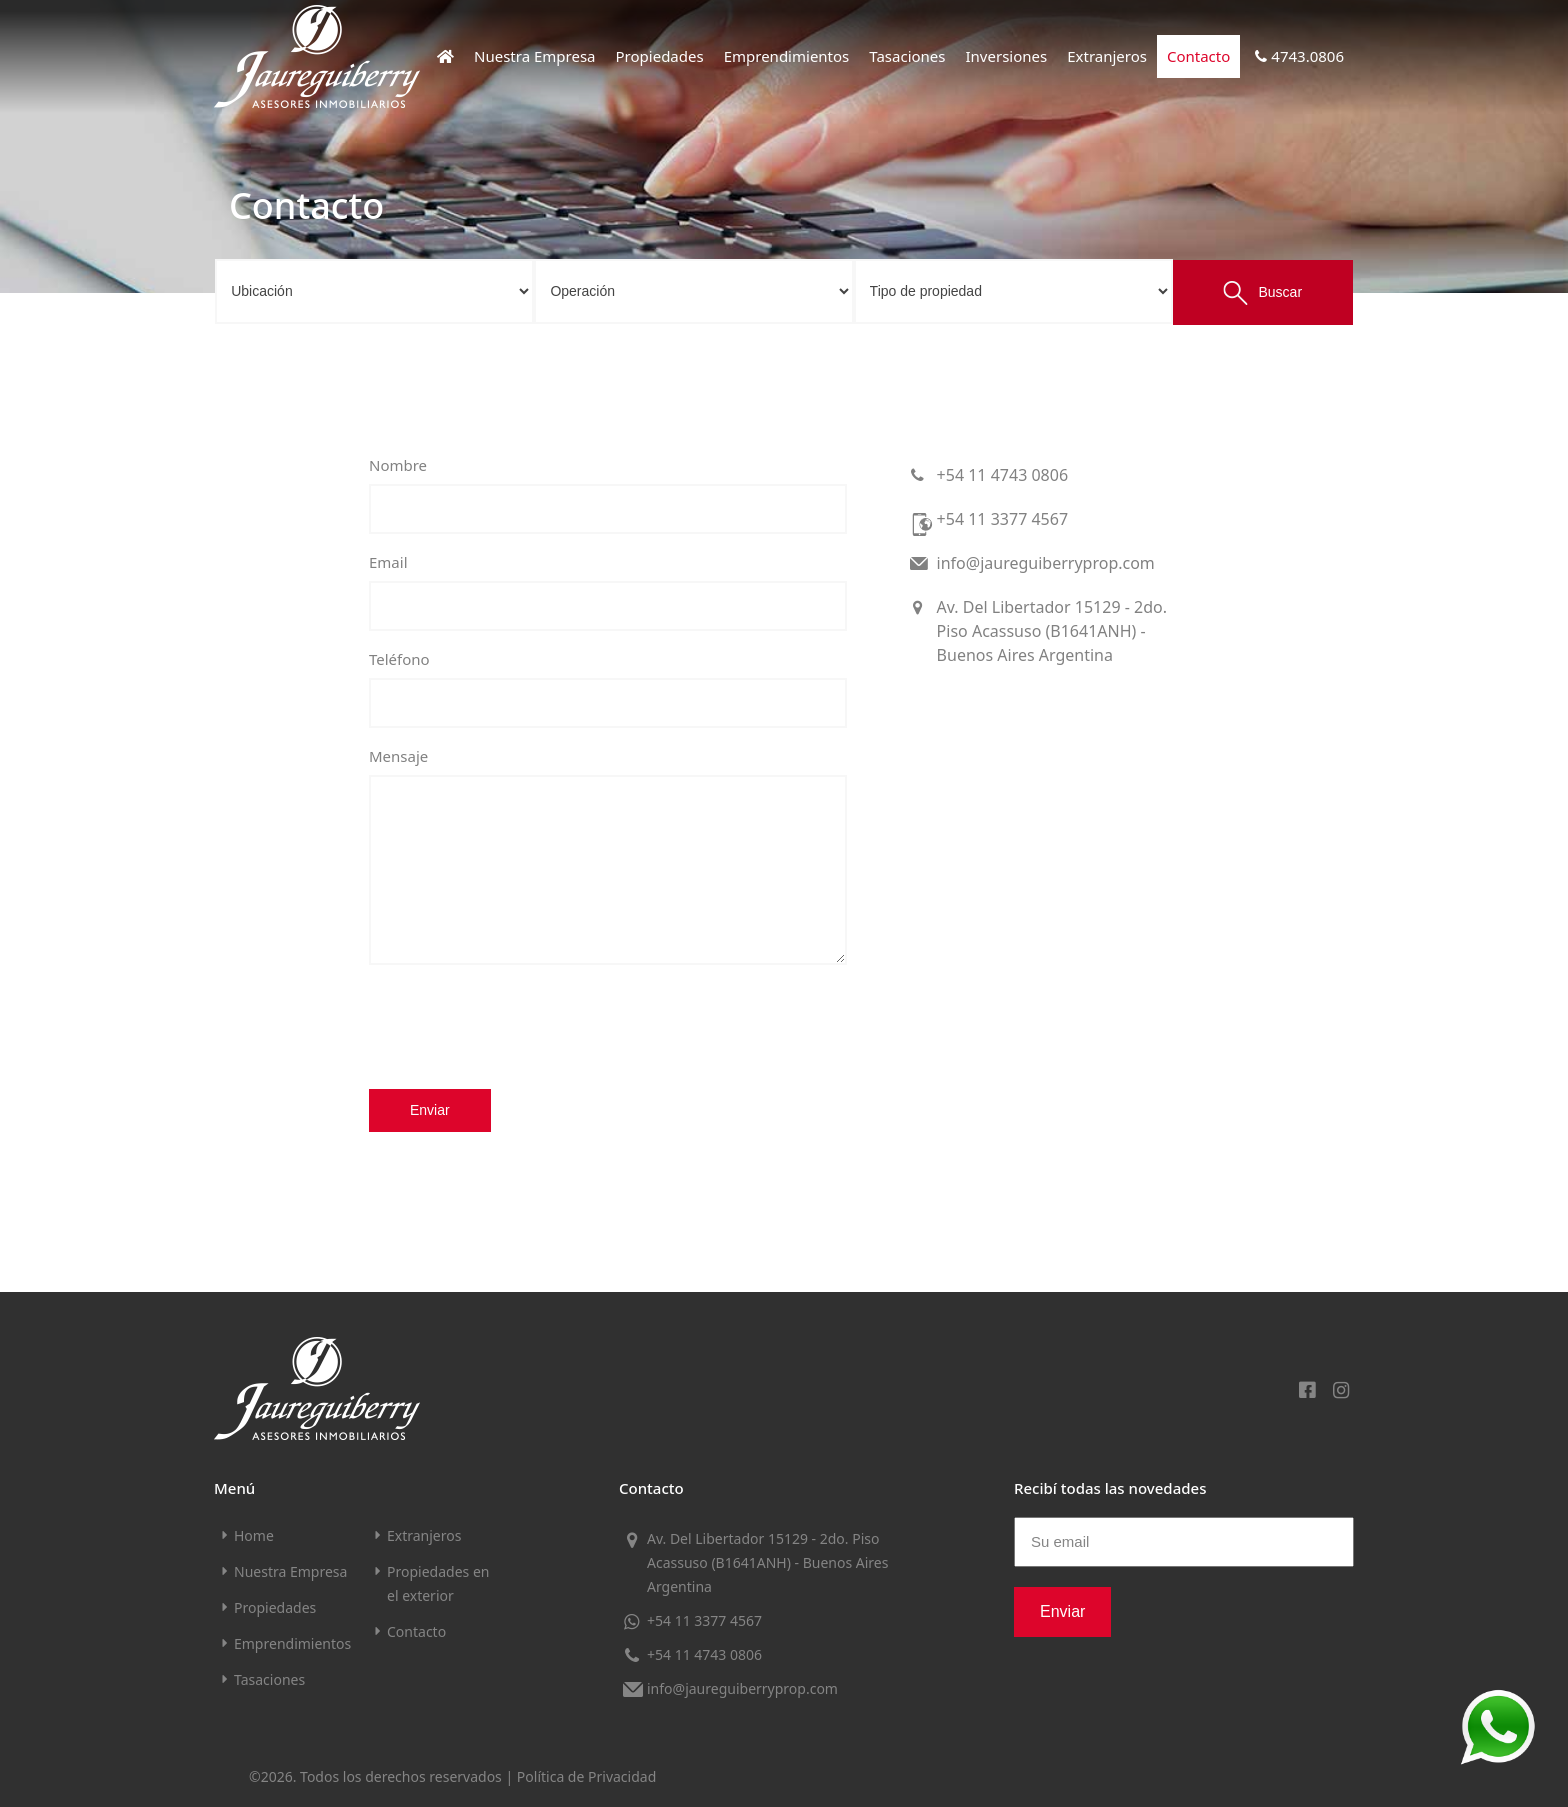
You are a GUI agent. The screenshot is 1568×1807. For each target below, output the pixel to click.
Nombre (398, 465)
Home (254, 1535)
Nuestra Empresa (535, 56)
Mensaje (398, 756)
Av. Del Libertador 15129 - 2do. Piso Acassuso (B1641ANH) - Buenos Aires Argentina (1037, 630)
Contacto (1198, 56)
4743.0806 (1297, 56)
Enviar (430, 1110)
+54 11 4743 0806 (987, 475)
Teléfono (399, 659)
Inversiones (1007, 56)
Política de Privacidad (586, 1776)
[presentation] (521, 1026)
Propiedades (660, 56)
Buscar (1262, 293)
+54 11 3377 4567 (987, 523)
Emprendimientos (787, 56)
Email (388, 562)
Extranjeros (1107, 56)
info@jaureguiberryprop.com (1031, 563)
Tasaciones (907, 56)
